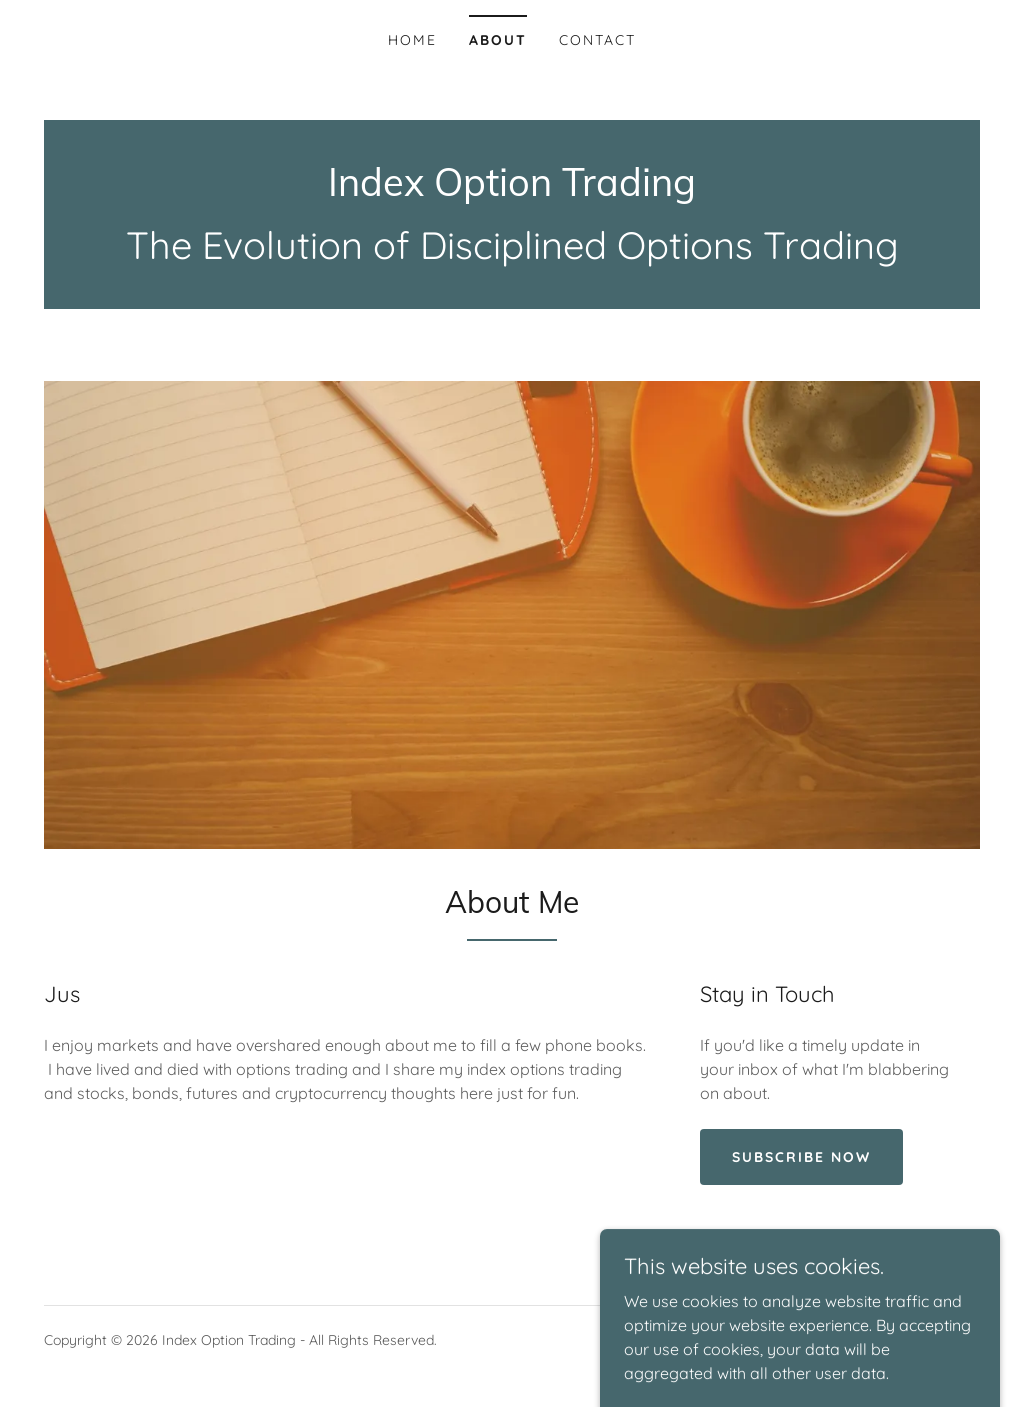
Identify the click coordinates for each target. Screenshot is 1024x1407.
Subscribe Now (801, 1157)
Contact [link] (597, 40)
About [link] (498, 40)
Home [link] (412, 40)
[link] (512, 190)
